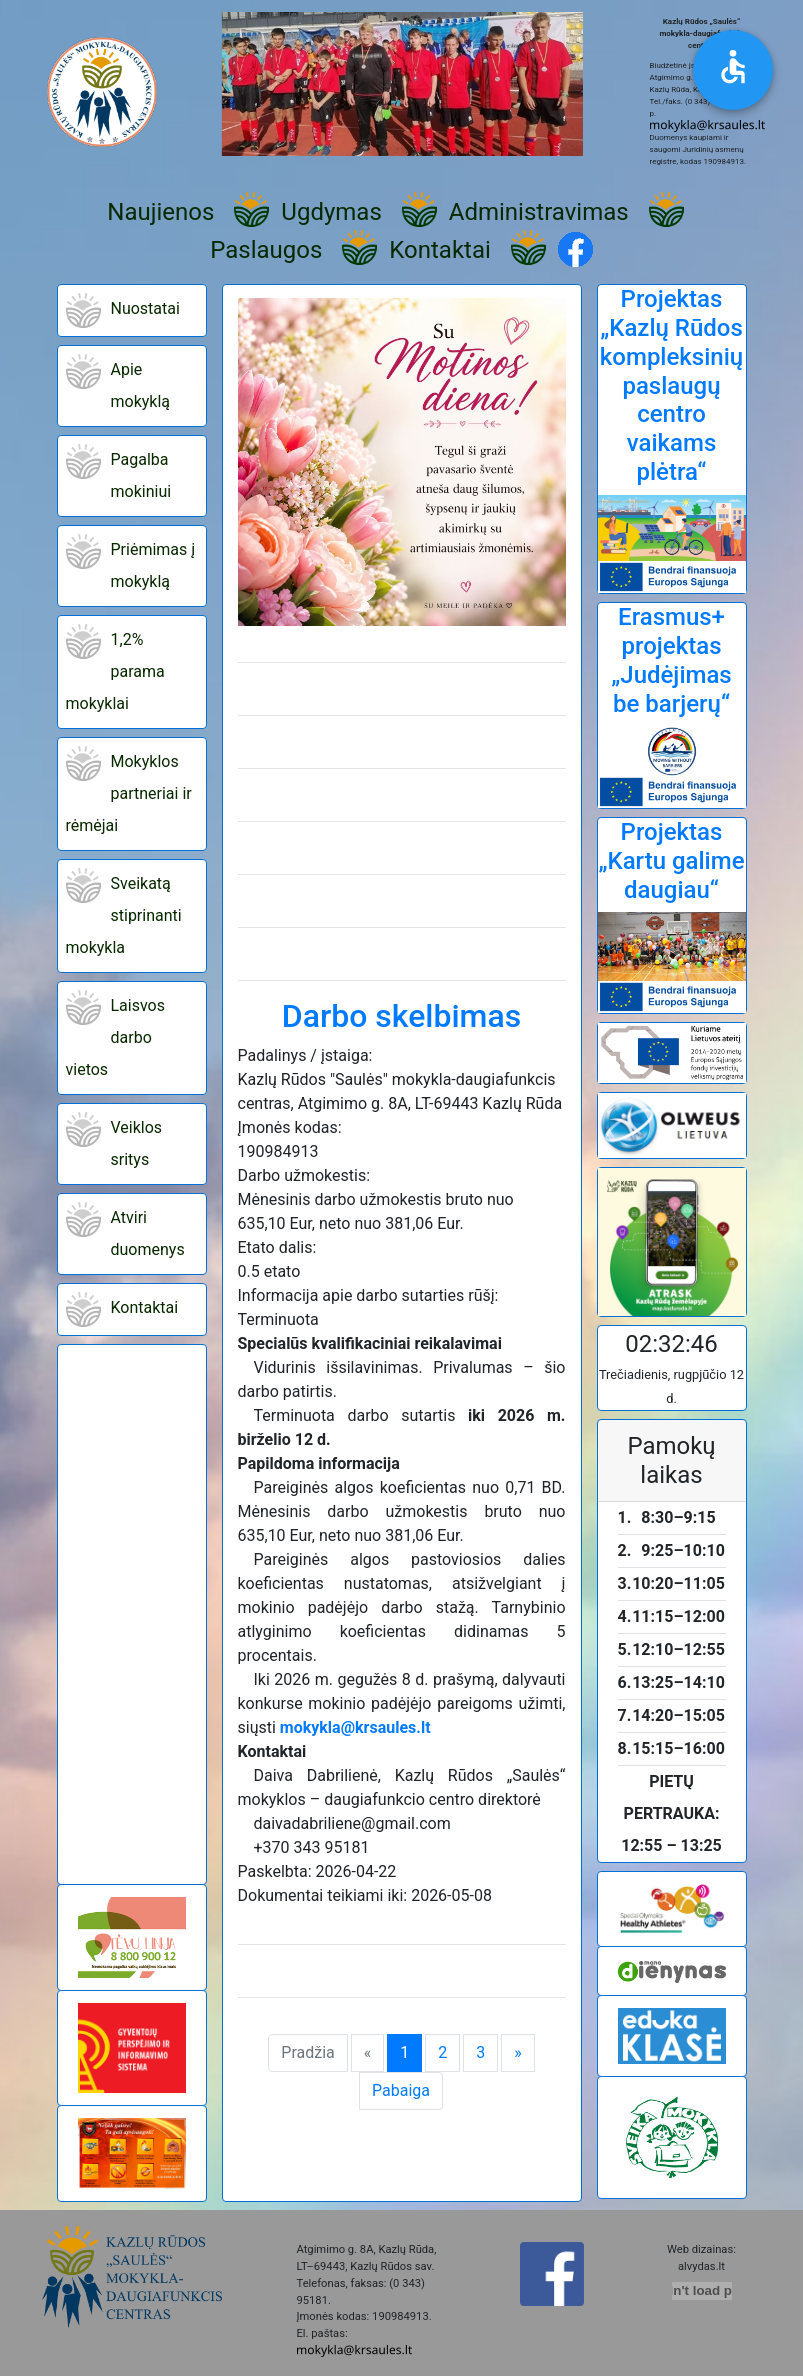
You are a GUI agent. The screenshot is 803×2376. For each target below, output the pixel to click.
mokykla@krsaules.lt (355, 1727)
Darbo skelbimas (401, 1016)
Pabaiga (401, 2090)
